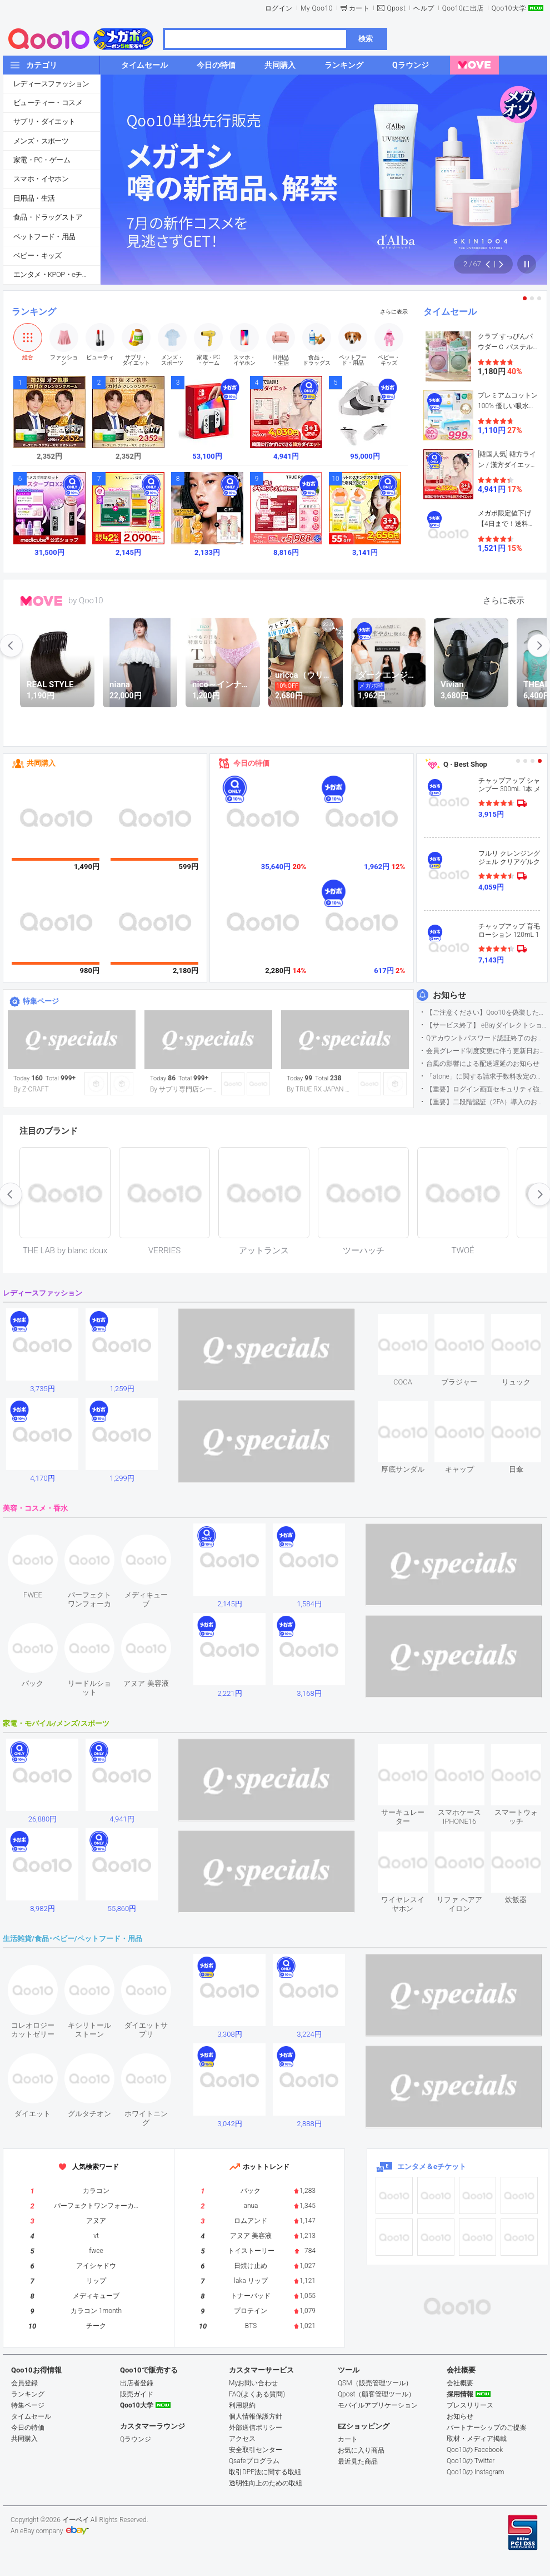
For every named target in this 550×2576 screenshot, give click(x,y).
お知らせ (449, 995)
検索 (365, 38)
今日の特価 (251, 763)
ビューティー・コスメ (47, 102)
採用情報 (460, 2394)
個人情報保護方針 (255, 2416)
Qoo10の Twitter (470, 2461)
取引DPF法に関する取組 (265, 2472)
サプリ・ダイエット (44, 121)
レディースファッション (51, 84)
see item (412, 1322)
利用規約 (242, 2405)
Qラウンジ (135, 2439)
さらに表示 (394, 312)
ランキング (34, 311)
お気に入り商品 (361, 2450)
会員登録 (24, 2383)
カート (359, 8)
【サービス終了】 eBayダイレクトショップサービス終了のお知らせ (486, 1025)
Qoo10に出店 (463, 8)
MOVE (41, 601)
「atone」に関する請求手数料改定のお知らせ (486, 1076)
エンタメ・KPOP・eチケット (56, 274)
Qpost (396, 8)
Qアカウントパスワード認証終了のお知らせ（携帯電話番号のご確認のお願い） (486, 1038)
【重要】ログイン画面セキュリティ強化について (486, 1089)
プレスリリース (470, 2405)
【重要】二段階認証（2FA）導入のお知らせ (486, 1102)
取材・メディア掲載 (477, 2439)
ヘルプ (423, 8)
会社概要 (460, 2383)
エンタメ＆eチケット (431, 2166)
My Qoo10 (317, 8)
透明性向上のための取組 (265, 2483)
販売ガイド (136, 2394)
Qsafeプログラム (254, 2461)
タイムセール (450, 311)
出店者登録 (136, 2383)
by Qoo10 (85, 600)
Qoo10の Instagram (475, 2472)
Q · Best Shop (465, 764)
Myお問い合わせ (253, 2383)
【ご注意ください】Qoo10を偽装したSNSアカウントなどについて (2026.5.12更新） (486, 1012)
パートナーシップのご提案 (487, 2427)
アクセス (242, 2439)
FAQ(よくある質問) (257, 2394)
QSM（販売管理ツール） (375, 2383)
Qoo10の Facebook (475, 2450)
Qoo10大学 (509, 8)
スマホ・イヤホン (40, 179)
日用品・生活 (33, 198)
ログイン (279, 8)
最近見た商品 (358, 2461)
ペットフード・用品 (44, 236)
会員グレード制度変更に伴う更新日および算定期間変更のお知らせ (486, 1051)
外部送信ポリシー (255, 2427)
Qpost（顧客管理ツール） (376, 2394)
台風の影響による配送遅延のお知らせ (482, 1064)
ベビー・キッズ (37, 255)
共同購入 (41, 763)
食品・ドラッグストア (47, 217)
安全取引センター (255, 2450)
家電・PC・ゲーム (41, 160)
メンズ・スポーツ (40, 141)
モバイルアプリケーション (378, 2405)
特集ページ (41, 1001)
